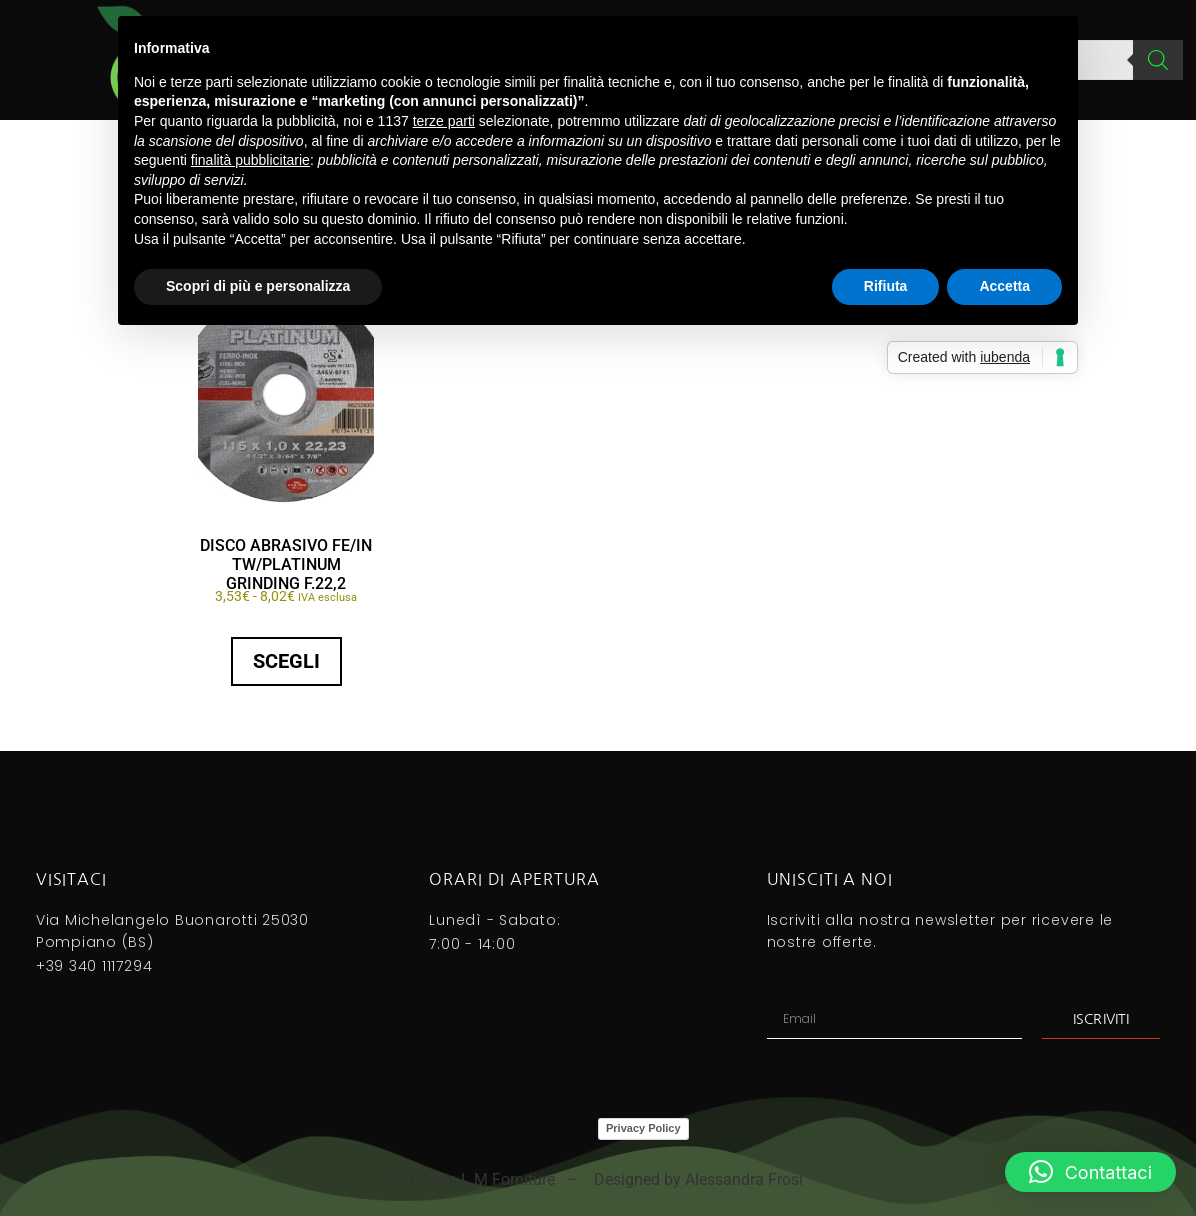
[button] (1090, 1172)
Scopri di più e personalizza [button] (258, 286)
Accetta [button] (1004, 286)
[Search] (1158, 60)
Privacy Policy (643, 1128)
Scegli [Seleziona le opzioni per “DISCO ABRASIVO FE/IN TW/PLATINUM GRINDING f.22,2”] (286, 661)
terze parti (444, 121)
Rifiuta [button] (886, 286)
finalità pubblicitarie (250, 160)
